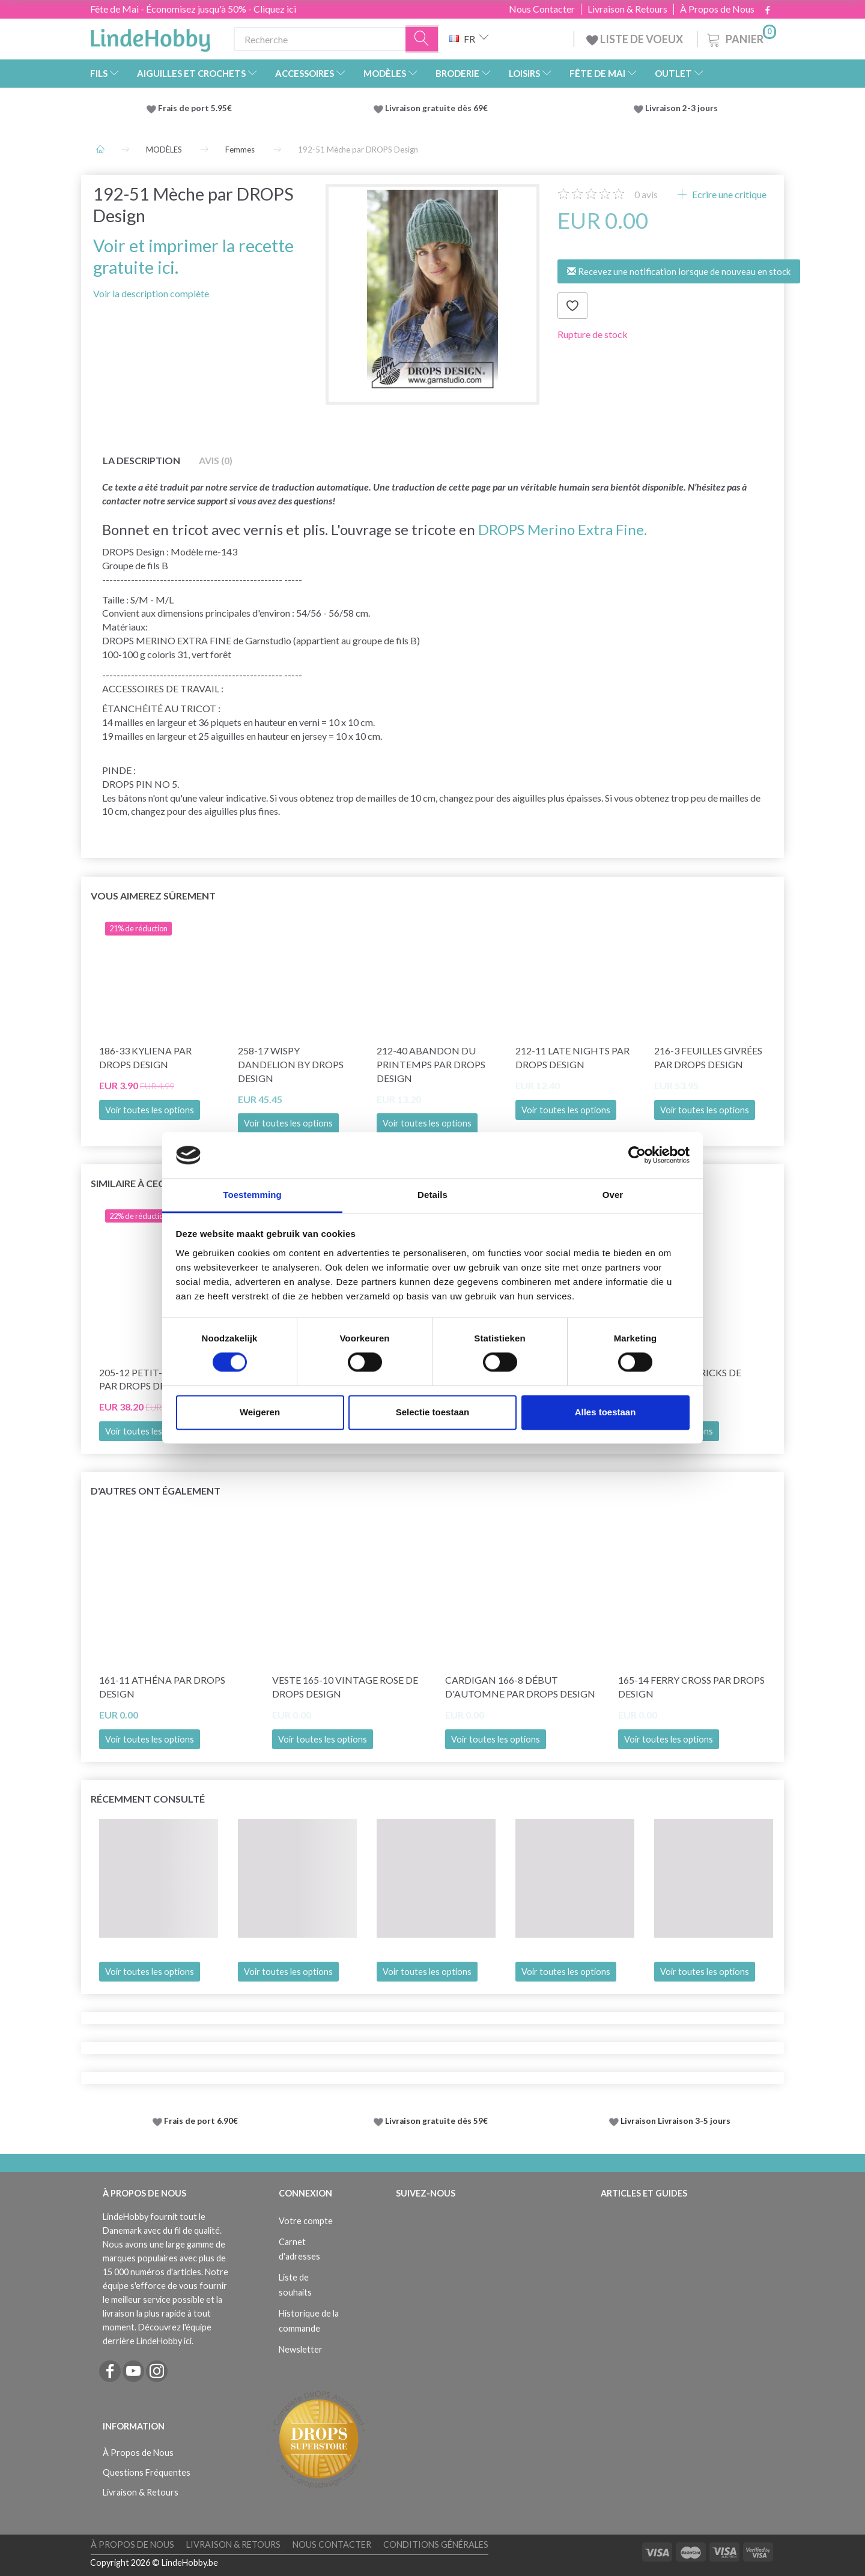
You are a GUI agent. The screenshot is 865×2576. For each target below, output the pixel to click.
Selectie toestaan (433, 1412)
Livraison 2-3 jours (681, 108)
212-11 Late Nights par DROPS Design (572, 1057)
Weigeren (260, 1412)
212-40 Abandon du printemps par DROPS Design (431, 1064)
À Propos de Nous (717, 9)
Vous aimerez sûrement (153, 895)
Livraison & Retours (627, 9)
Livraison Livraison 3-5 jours (675, 2121)
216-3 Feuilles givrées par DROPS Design (708, 1057)
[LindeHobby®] (150, 36)
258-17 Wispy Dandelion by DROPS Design (291, 1064)
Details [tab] (432, 1195)
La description (141, 460)
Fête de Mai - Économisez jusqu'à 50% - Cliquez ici (193, 8)
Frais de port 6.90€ (201, 2121)
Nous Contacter (542, 9)
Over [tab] (613, 1195)
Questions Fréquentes (146, 2472)
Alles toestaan (605, 1412)
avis (646, 194)
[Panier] (740, 37)
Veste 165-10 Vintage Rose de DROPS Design (345, 1686)
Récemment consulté (148, 1798)
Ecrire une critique (728, 194)
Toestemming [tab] (252, 1195)
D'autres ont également (155, 1490)
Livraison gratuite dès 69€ (438, 108)
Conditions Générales (435, 2544)
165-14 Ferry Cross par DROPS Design (691, 1686)
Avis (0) (215, 460)
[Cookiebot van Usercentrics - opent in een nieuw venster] (637, 1155)
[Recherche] (422, 39)
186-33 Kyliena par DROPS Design (145, 1057)
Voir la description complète (151, 293)
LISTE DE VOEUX (635, 39)
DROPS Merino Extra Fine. (562, 529)
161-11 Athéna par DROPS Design (162, 1686)
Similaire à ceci (129, 1183)
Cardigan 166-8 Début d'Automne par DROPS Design (520, 1686)
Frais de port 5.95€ (195, 108)
